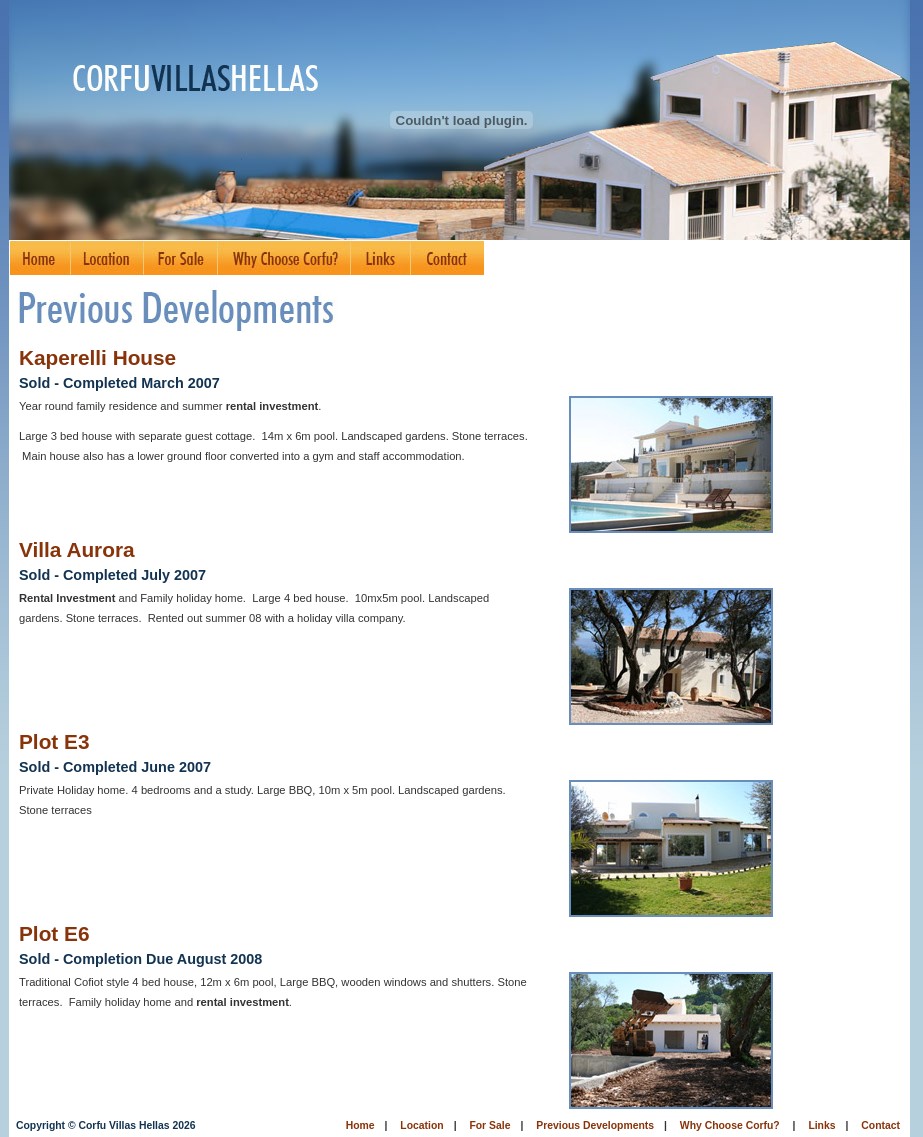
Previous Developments (595, 1125)
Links (821, 1125)
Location (421, 1125)
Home (360, 1125)
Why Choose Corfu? (730, 1125)
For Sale (489, 1125)
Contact (880, 1125)
